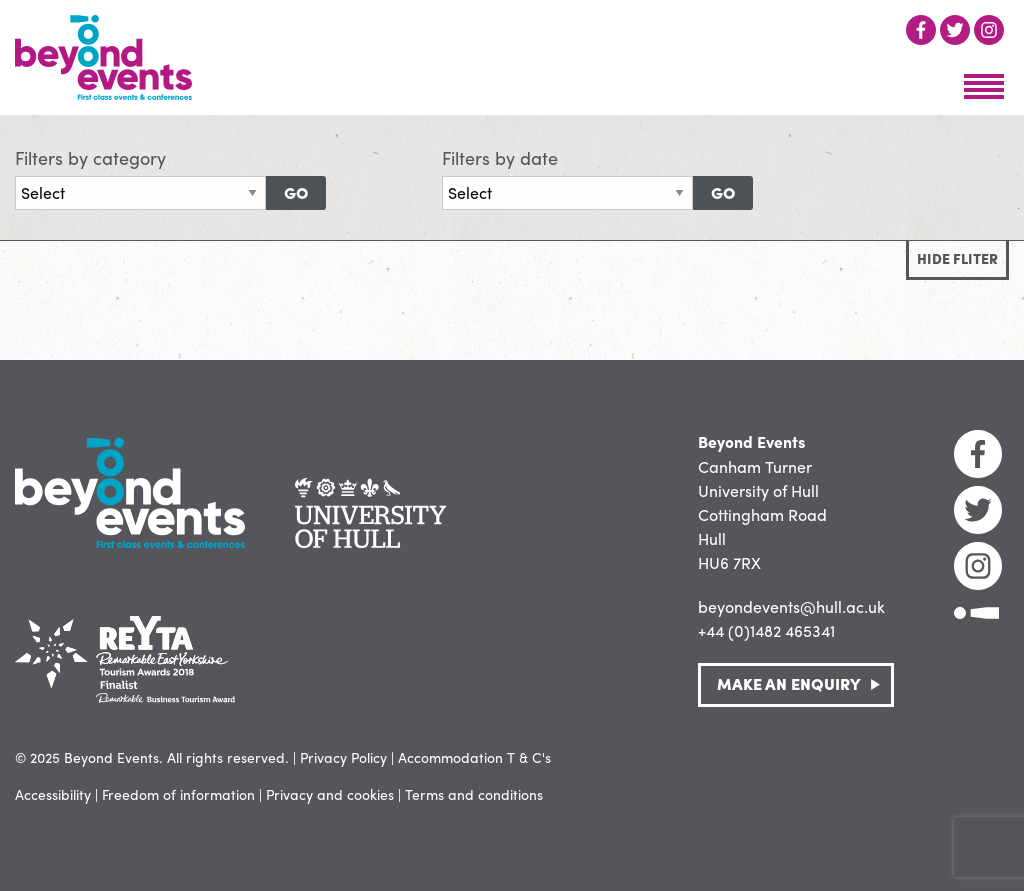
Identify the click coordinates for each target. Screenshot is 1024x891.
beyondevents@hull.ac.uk (791, 606)
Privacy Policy (343, 757)
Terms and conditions (474, 794)
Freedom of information (178, 794)
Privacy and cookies (330, 794)
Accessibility (53, 794)
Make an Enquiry (789, 683)
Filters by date (500, 157)
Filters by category (90, 157)
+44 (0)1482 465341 (766, 630)
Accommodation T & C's (474, 757)
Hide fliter (957, 258)
